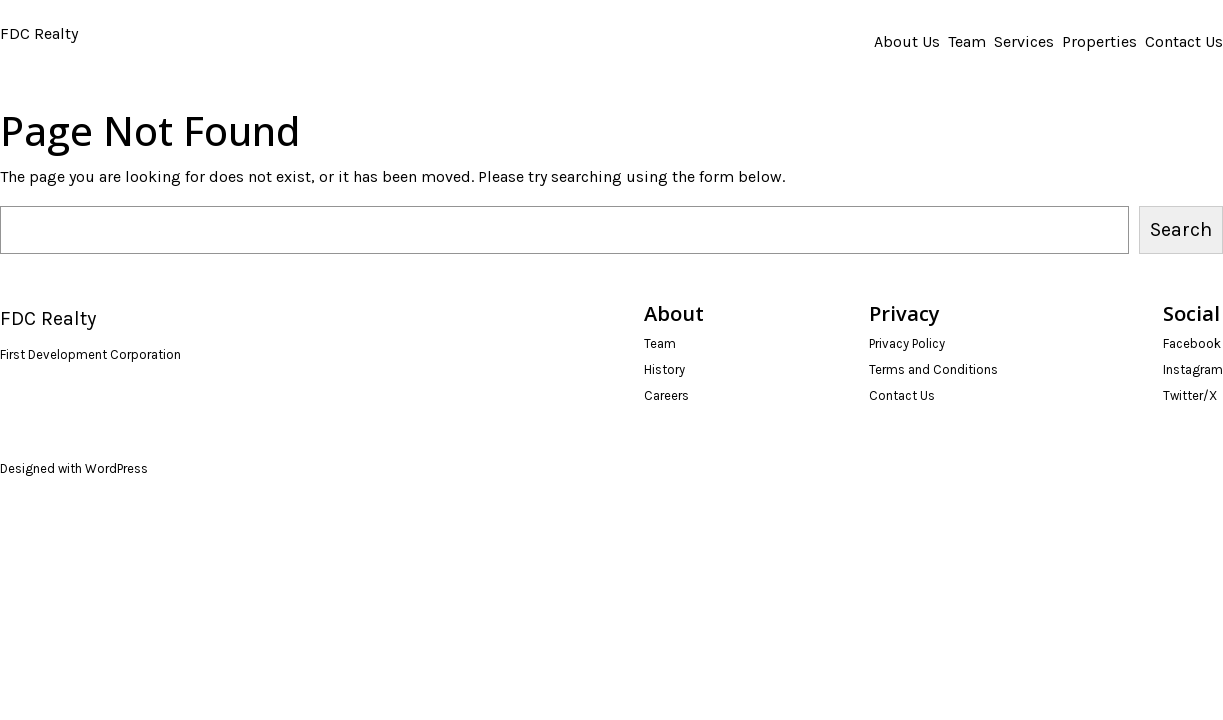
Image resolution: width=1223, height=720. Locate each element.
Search (1181, 229)
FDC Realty (39, 33)
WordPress (116, 468)
